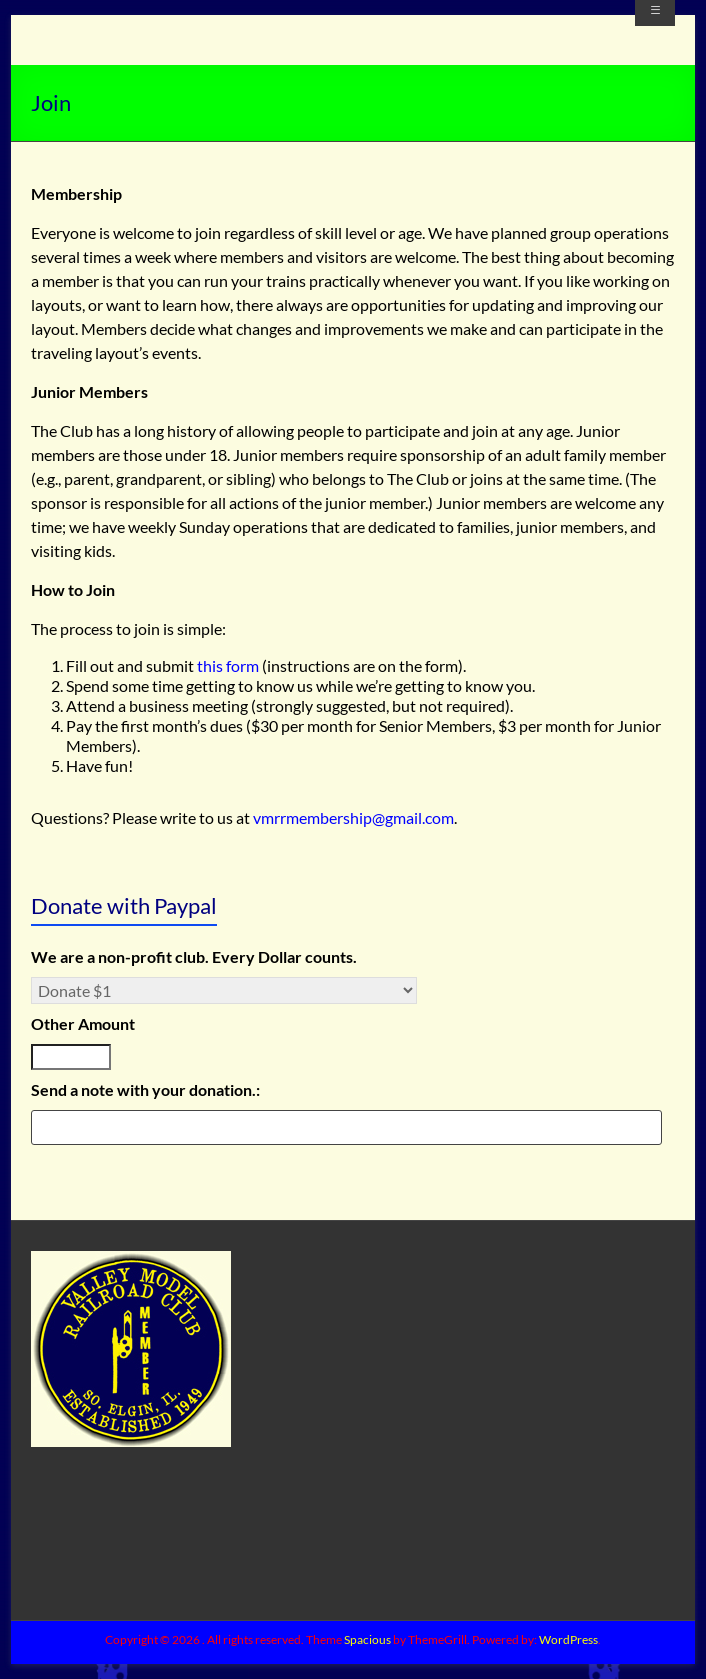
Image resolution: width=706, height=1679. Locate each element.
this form (229, 665)
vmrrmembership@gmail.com (353, 817)
